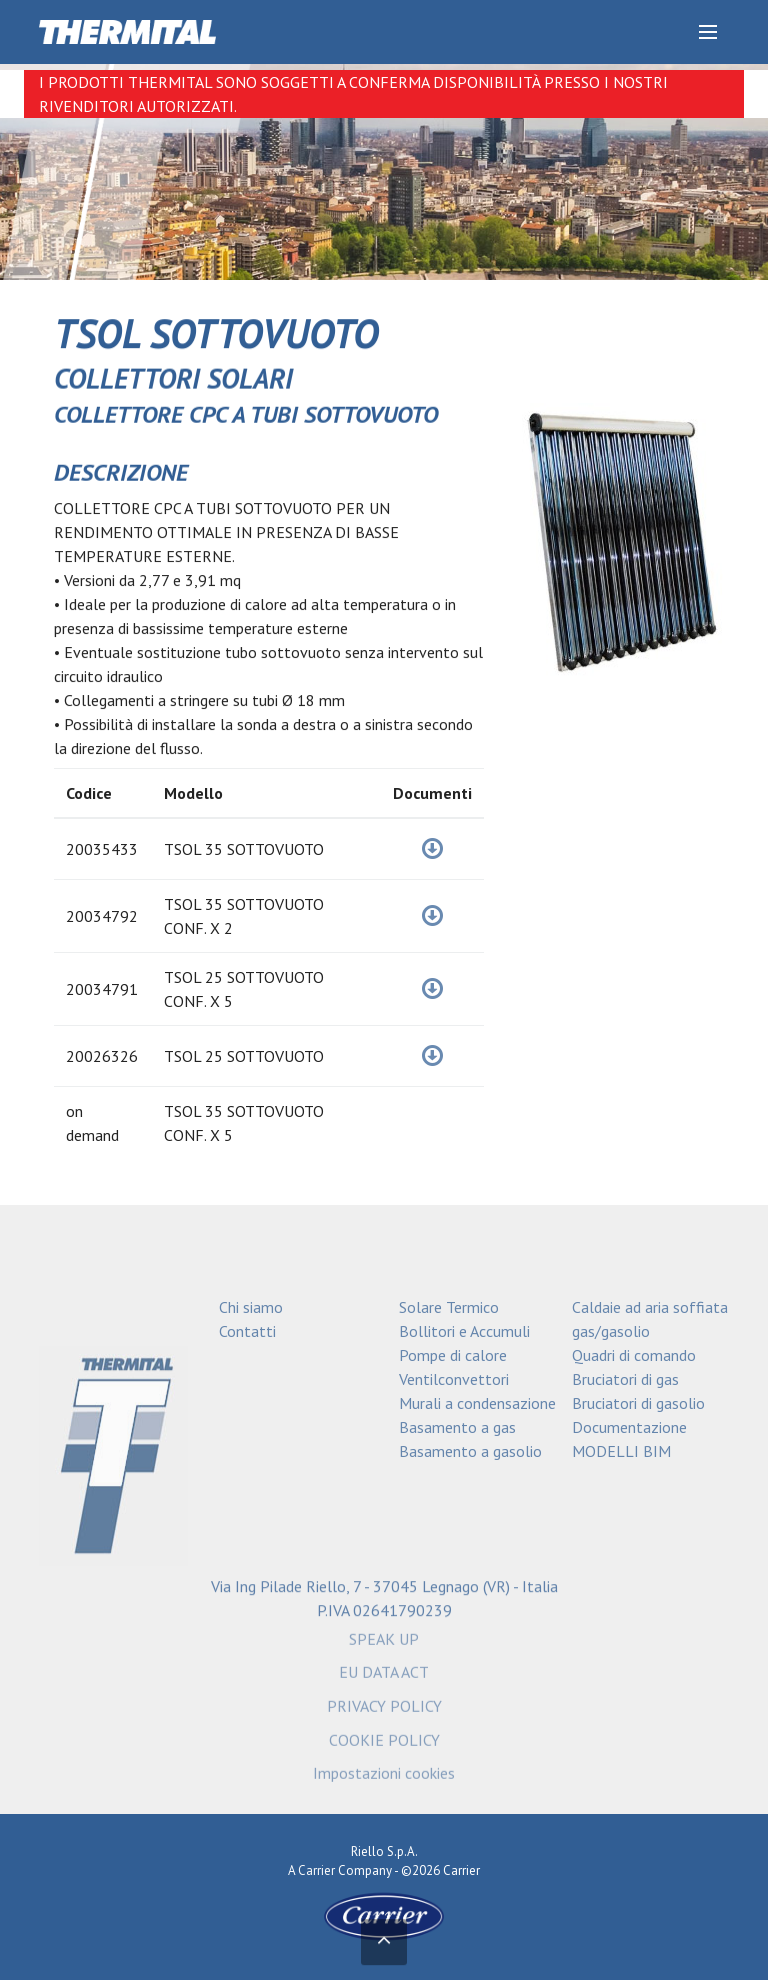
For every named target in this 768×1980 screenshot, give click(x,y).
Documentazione (629, 1427)
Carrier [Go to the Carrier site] (316, 1870)
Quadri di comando (634, 1355)
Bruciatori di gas (625, 1379)
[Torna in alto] (384, 1944)
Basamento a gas (457, 1427)
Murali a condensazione (477, 1403)
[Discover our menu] (708, 32)
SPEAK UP (384, 1644)
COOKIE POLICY (384, 1745)
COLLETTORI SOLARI (173, 378)
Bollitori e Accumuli (464, 1331)
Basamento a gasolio (470, 1451)
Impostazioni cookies (384, 1779)
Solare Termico (449, 1307)
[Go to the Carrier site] (384, 1915)
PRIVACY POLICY (384, 1712)
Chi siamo (251, 1307)
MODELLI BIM (621, 1451)
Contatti (247, 1331)
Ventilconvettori (454, 1379)
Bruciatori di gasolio (638, 1403)
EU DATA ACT (384, 1678)
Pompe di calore (453, 1355)
